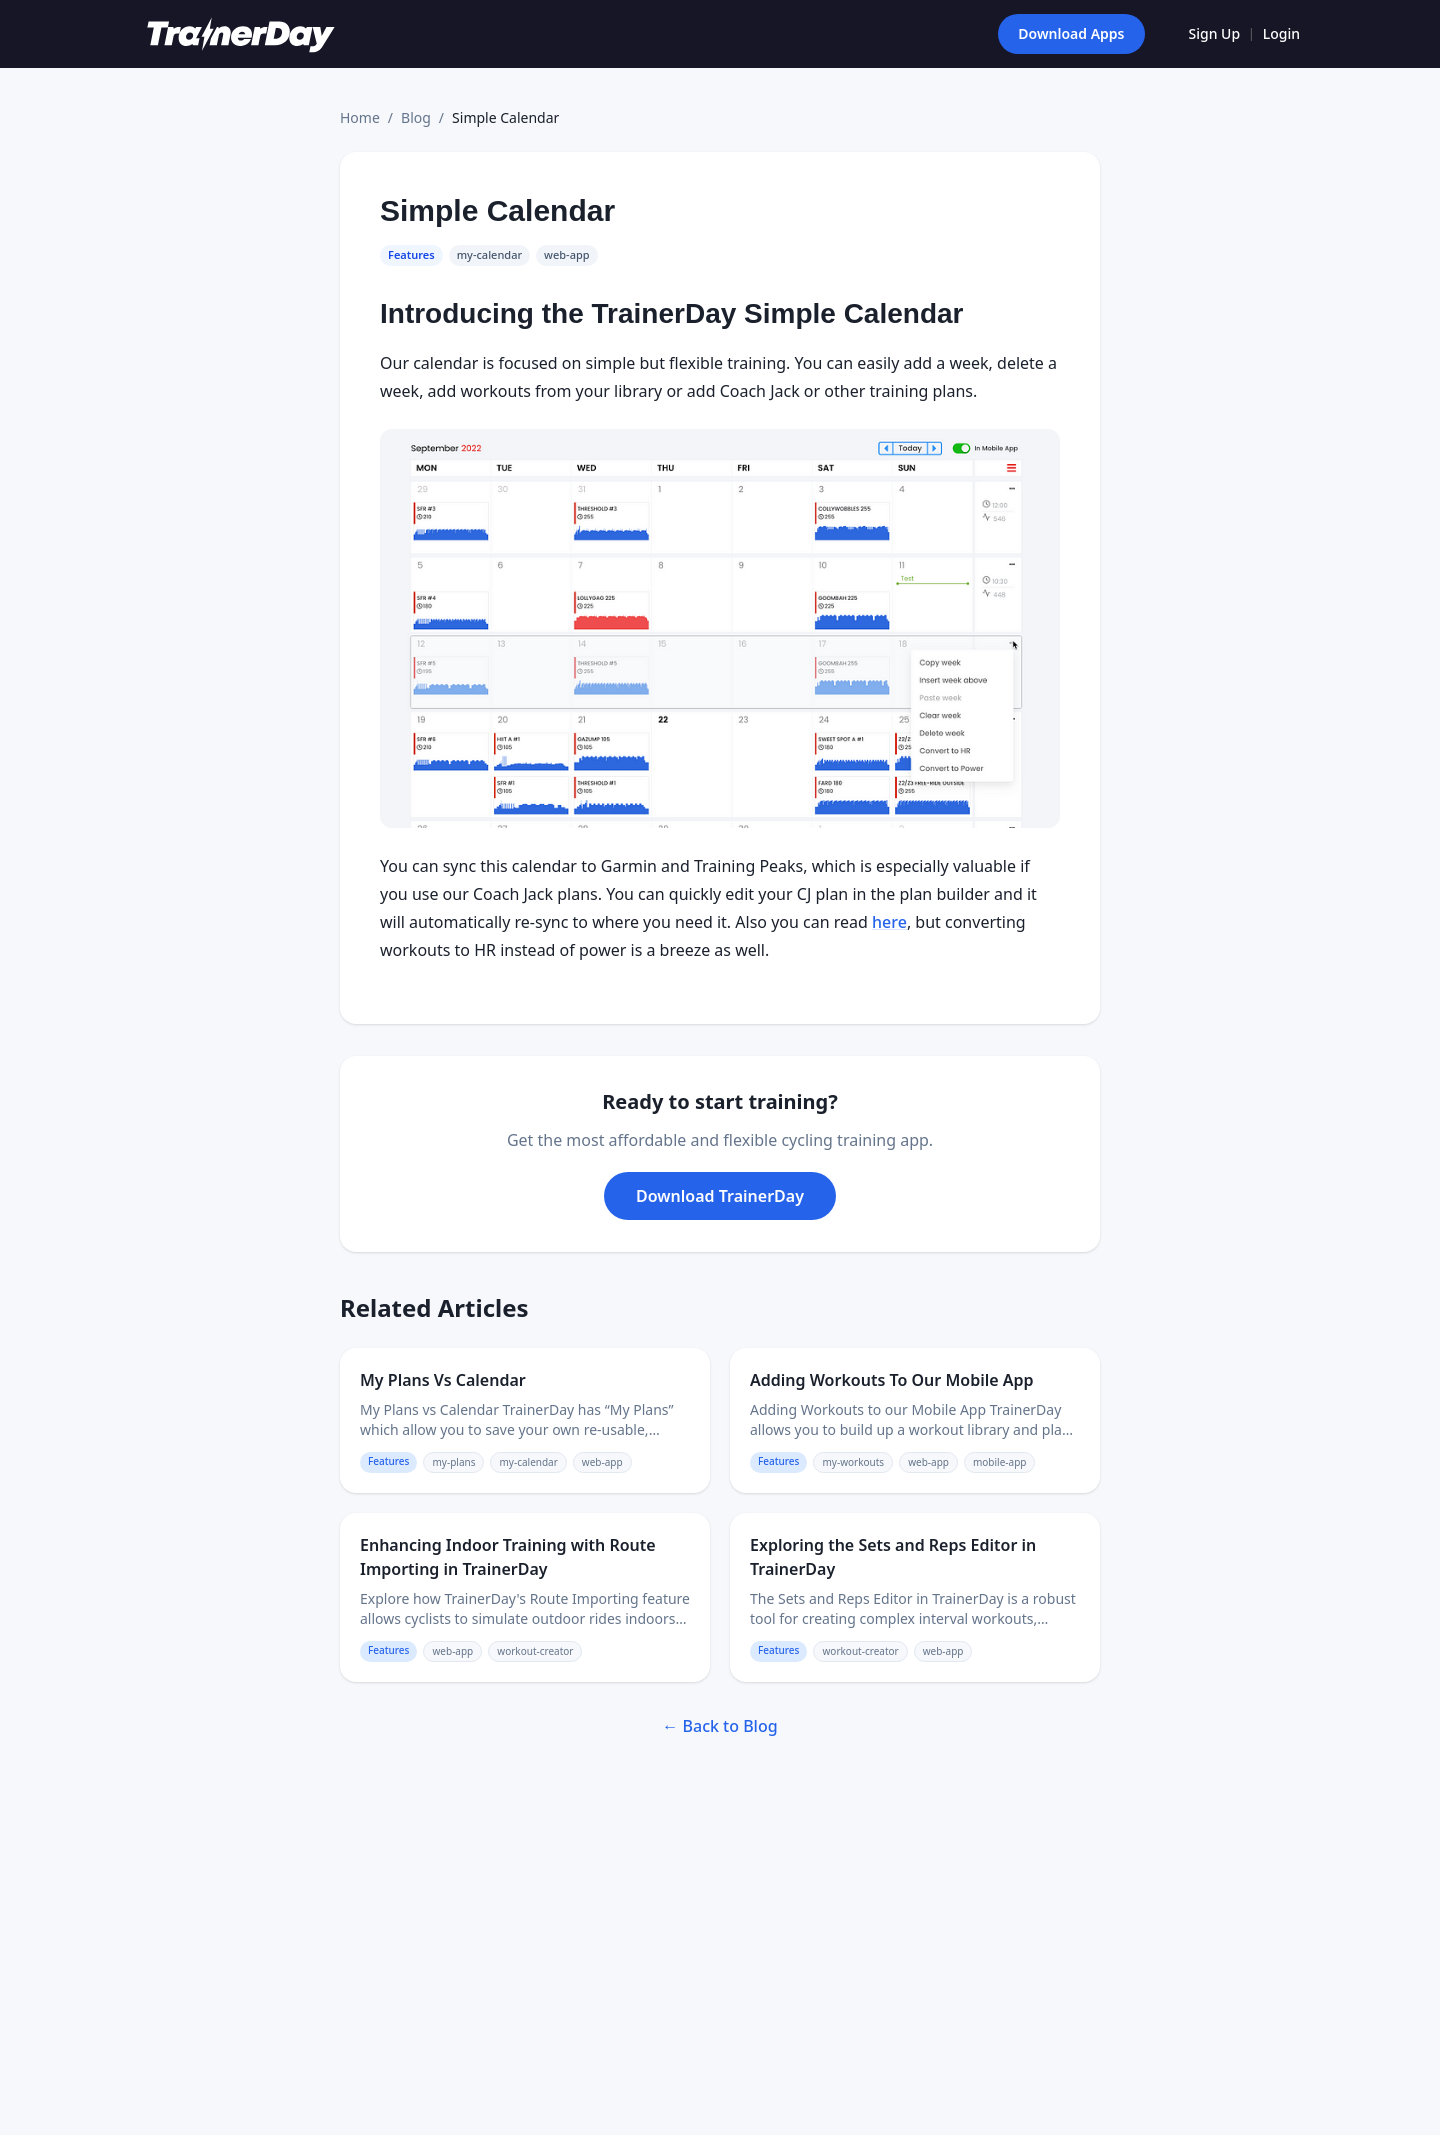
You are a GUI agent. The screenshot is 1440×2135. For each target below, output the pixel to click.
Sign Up (1215, 33)
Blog (416, 117)
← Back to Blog (719, 1726)
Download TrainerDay (720, 1196)
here (889, 922)
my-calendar (489, 254)
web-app (566, 254)
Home (360, 117)
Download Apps (1071, 33)
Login (1281, 33)
